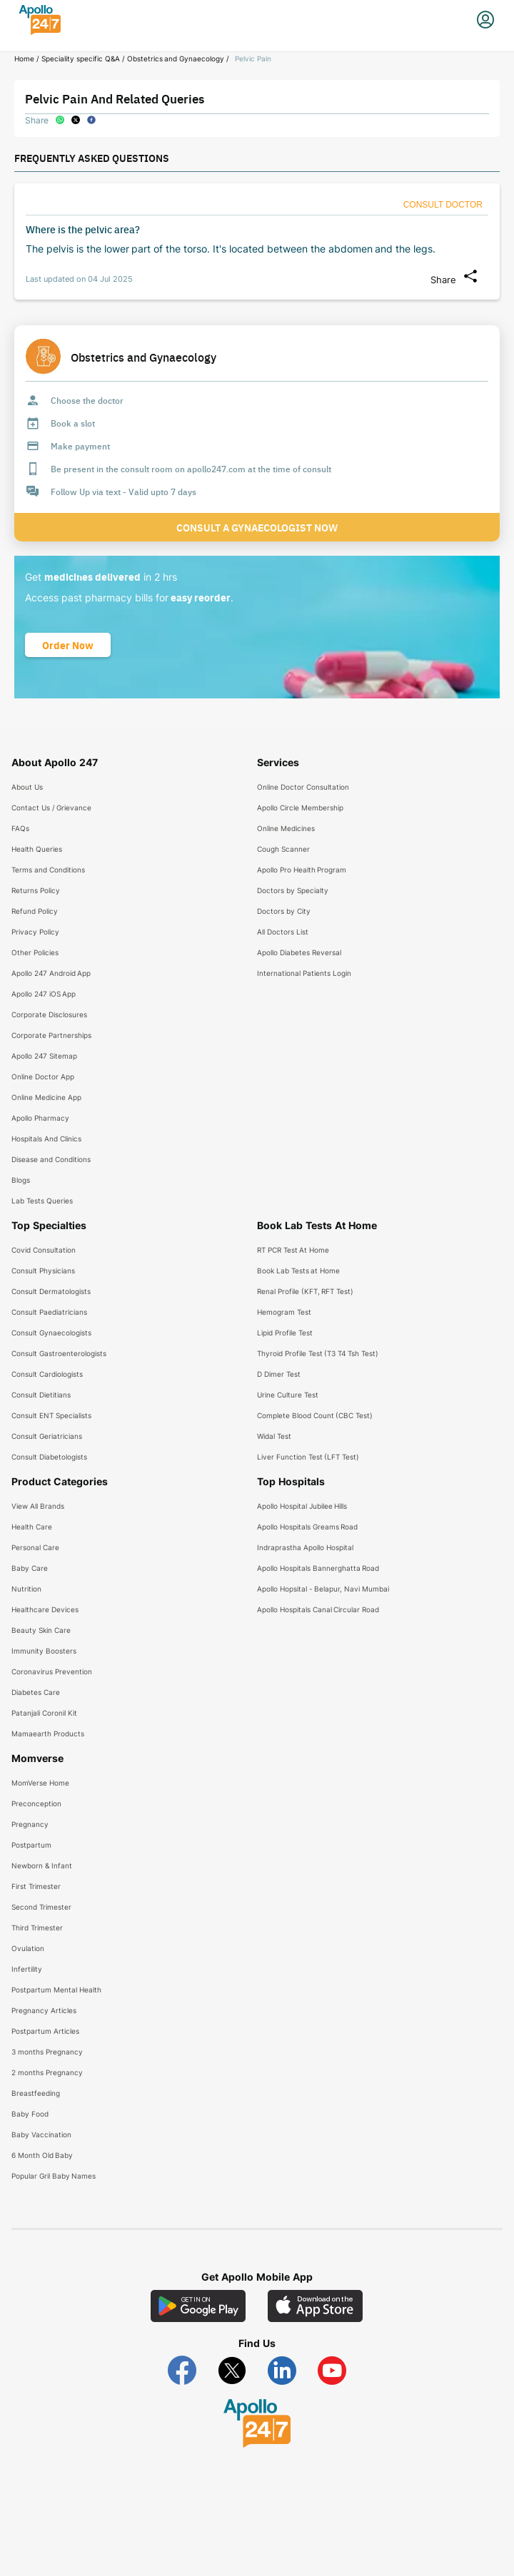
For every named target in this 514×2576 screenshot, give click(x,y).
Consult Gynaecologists (51, 1332)
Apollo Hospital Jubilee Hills (302, 1506)
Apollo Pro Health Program (301, 869)
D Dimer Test (279, 1374)
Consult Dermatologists (51, 1291)
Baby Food (30, 2113)
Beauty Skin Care (41, 1630)
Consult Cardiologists (47, 1374)
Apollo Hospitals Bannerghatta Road (318, 1568)
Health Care (31, 1526)
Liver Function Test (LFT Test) (308, 1456)
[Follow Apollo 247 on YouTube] (332, 2370)
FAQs (20, 828)
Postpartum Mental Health (56, 1989)
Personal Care (35, 1547)
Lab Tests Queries (42, 1200)
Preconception (36, 1803)
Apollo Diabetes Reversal (299, 952)
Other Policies (35, 952)
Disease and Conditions (51, 1159)
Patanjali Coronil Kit (44, 1713)
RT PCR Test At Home (293, 1250)
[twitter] (76, 120)
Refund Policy (34, 911)
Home (24, 58)
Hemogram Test (284, 1312)
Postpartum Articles (45, 2031)
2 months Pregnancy (47, 2072)
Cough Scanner (283, 849)
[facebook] (91, 120)
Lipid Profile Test (285, 1332)
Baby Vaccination (41, 2134)
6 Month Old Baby (42, 2155)
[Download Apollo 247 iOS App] (315, 2306)
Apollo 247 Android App (51, 973)
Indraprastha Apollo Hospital (305, 1547)
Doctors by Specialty (292, 890)
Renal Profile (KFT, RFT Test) (305, 1291)
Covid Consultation (43, 1250)
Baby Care (29, 1568)
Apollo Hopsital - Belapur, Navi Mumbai (323, 1588)
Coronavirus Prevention (51, 1671)
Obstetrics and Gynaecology (176, 58)
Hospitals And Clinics (46, 1138)
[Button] (443, 205)
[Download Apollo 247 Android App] (198, 2306)
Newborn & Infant (41, 1865)
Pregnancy (30, 1824)
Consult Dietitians (41, 1394)
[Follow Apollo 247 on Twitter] (232, 2370)
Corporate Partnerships (51, 1035)
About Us (27, 787)
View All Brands (37, 1506)
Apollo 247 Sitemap (44, 1056)
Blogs (20, 1180)
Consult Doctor (443, 205)
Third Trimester (37, 1927)
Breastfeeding (35, 2093)
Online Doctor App (42, 1076)
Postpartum (31, 1845)
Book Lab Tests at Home (298, 1270)
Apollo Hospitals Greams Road (307, 1526)
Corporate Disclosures (49, 1014)
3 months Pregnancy (47, 2051)
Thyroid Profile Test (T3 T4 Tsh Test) (317, 1353)
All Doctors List (282, 931)
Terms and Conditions (48, 869)
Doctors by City (284, 911)
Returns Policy (35, 890)
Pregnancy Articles (43, 2010)
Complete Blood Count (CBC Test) (315, 1415)
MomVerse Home (40, 1782)
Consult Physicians (43, 1270)
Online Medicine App (46, 1097)
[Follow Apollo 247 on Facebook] (182, 2370)
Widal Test (274, 1436)
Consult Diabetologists (49, 1456)
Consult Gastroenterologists (58, 1353)
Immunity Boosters (43, 1650)
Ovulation (27, 1948)
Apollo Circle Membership (300, 807)
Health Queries (36, 849)
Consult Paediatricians (49, 1312)
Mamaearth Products (47, 1733)
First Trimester (36, 1886)
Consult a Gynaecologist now (257, 527)
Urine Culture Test (287, 1394)
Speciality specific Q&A (80, 58)
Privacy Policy (35, 931)
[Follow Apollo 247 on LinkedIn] (282, 2370)
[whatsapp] (60, 120)
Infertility (26, 1969)
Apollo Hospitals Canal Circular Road (318, 1609)
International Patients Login (304, 973)
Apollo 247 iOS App (43, 993)
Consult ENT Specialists (51, 1415)
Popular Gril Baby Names (53, 2176)
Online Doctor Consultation (303, 787)
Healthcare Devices (45, 1609)
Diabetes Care (35, 1692)
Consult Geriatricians (46, 1436)
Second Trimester (41, 1907)
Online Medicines (286, 828)
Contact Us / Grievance (51, 807)
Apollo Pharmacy (40, 1118)
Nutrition (26, 1588)
